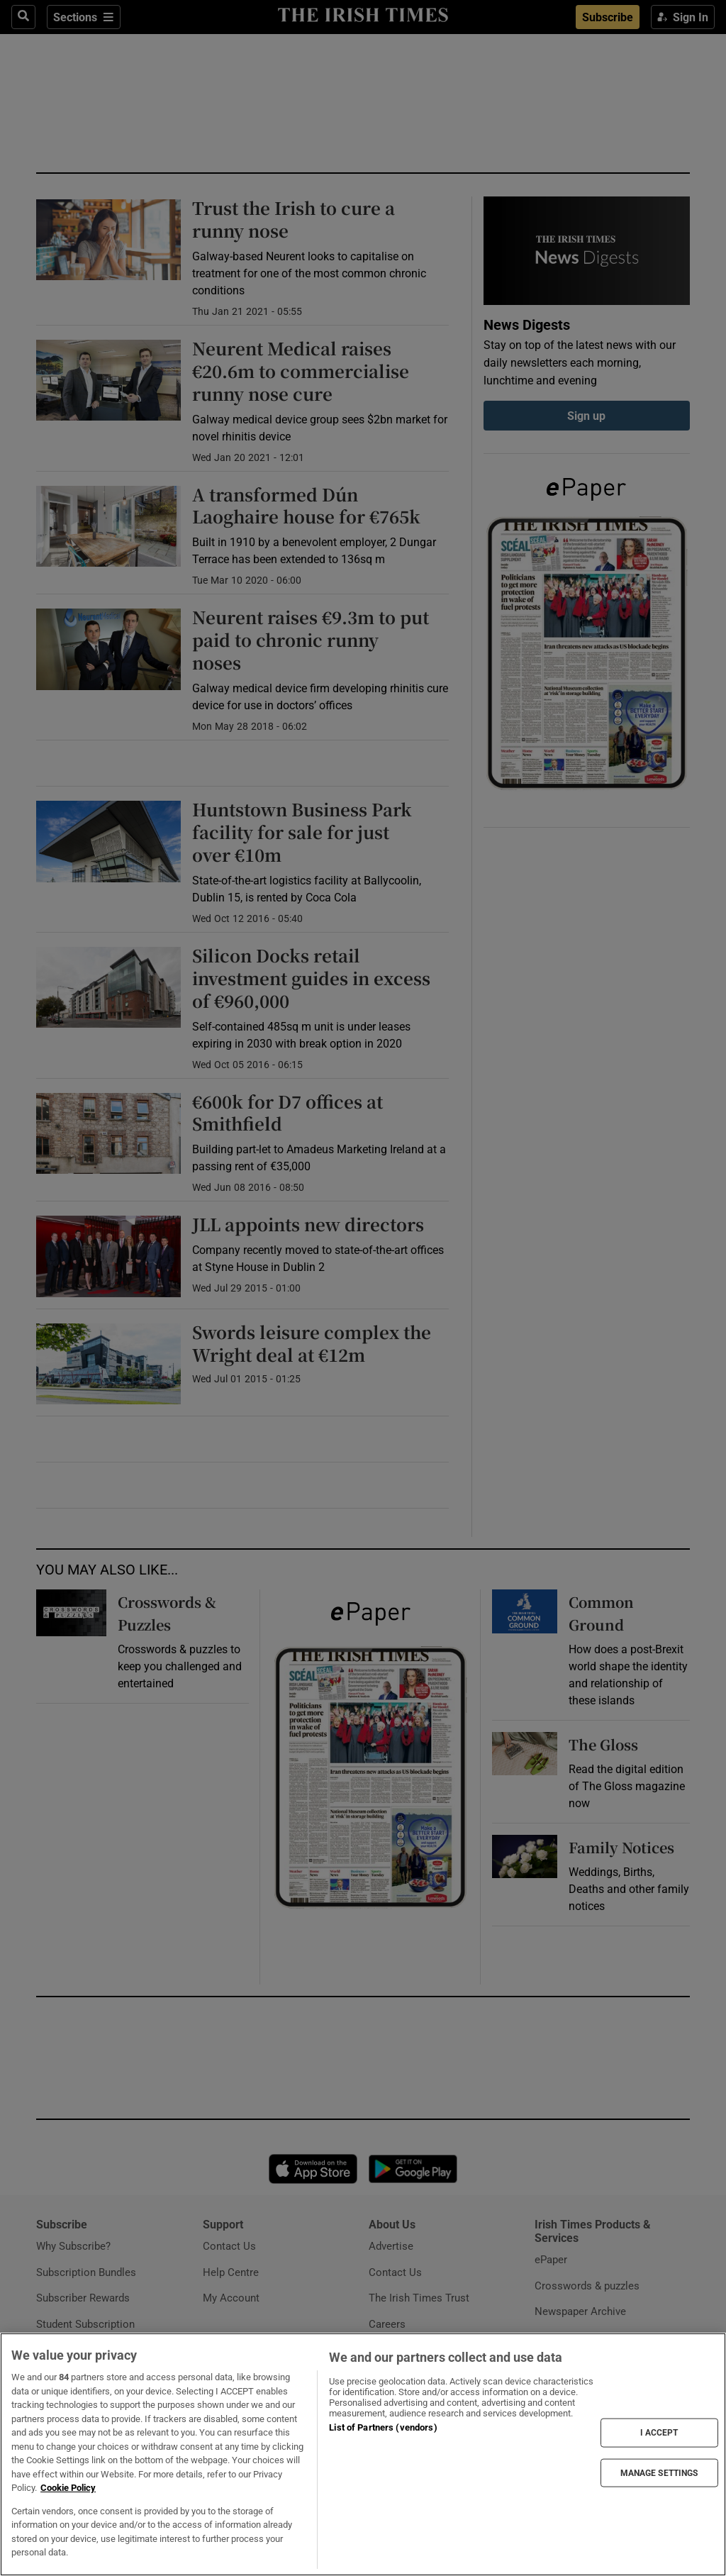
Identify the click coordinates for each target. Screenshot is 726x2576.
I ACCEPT (659, 2433)
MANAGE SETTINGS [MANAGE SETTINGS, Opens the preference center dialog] (659, 2472)
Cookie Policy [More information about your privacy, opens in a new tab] (68, 2487)
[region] (363, 2454)
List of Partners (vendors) (383, 2427)
